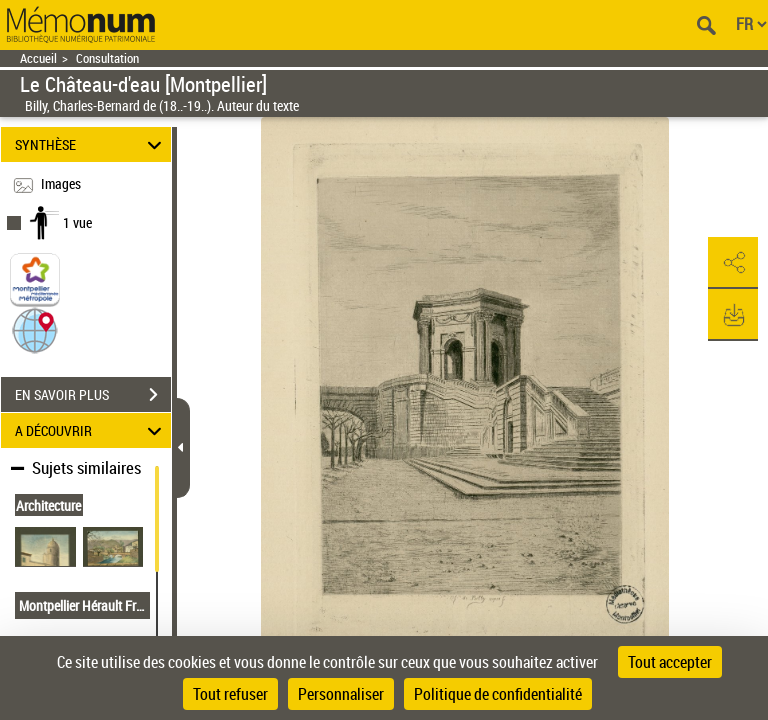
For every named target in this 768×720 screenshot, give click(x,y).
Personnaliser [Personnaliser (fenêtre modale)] (341, 694)
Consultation (107, 58)
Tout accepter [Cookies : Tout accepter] (670, 662)
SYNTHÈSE (91, 144)
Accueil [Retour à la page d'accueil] (38, 58)
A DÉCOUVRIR (91, 430)
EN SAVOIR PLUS (93, 395)
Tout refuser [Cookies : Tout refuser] (230, 694)
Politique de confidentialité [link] (498, 694)
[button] (35, 329)
